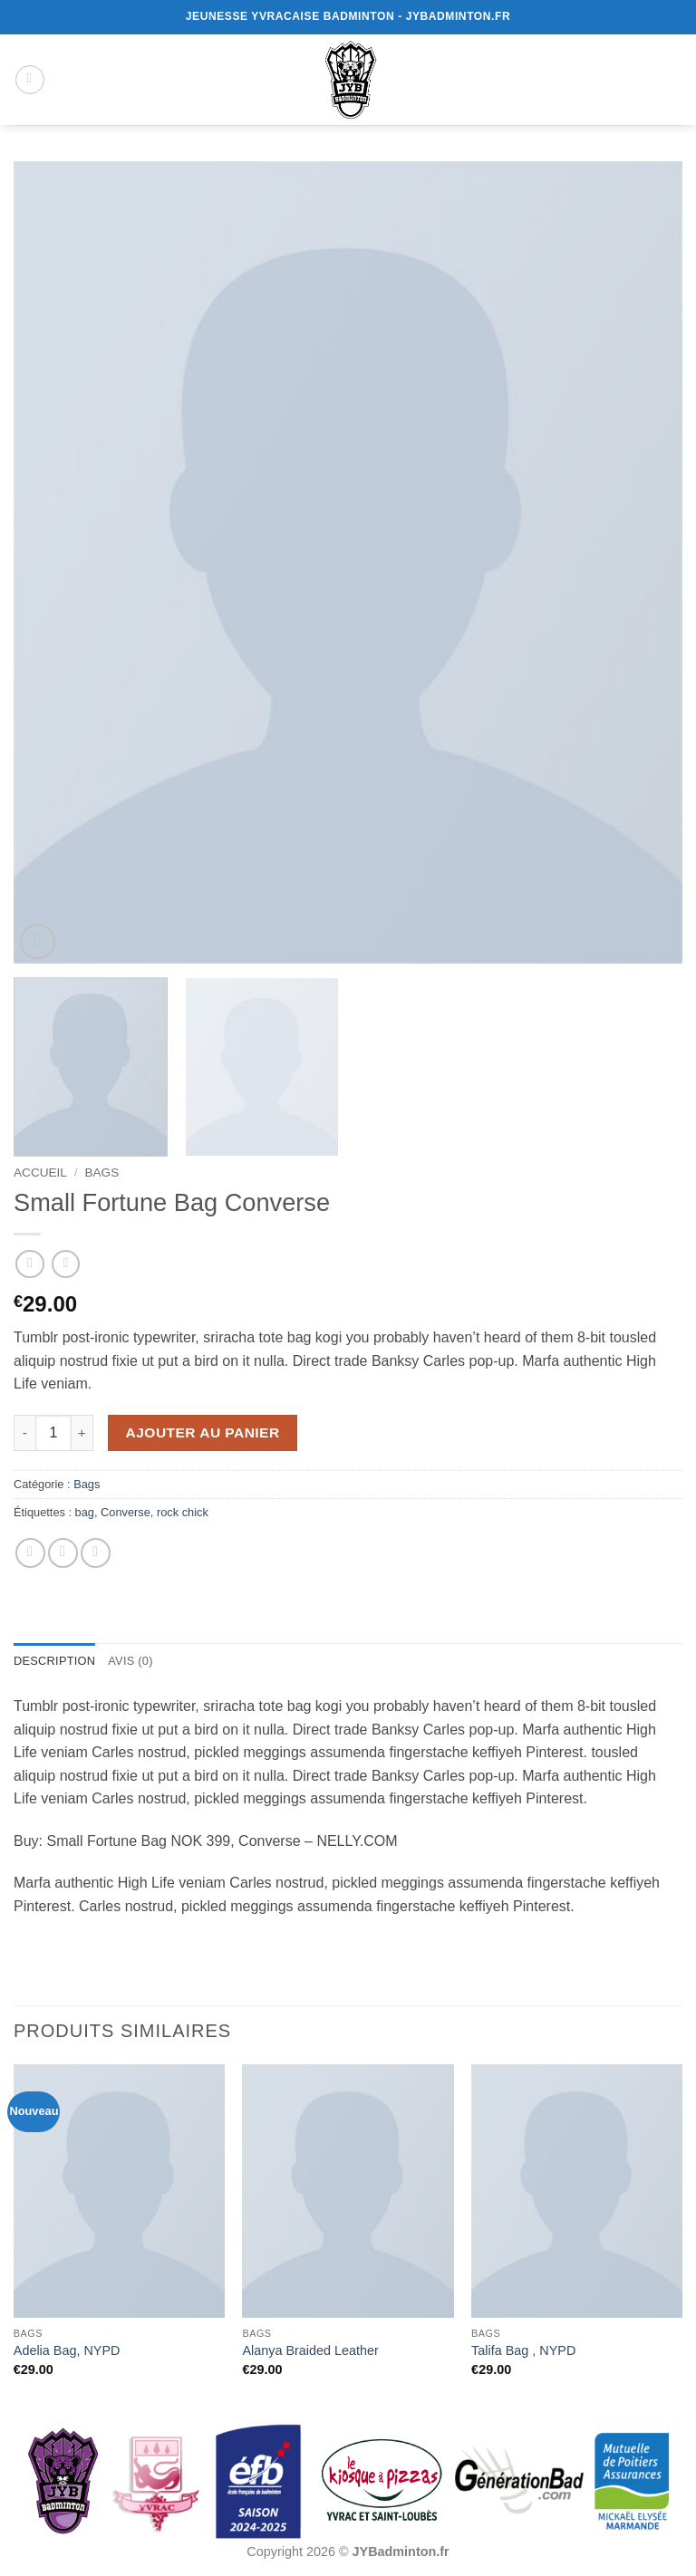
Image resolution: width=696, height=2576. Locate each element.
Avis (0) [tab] (130, 1661)
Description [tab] (54, 1661)
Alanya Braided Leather (310, 2350)
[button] (29, 79)
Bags (101, 1172)
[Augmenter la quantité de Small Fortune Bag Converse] (82, 1433)
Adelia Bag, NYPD (67, 2350)
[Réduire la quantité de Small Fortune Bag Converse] (24, 1433)
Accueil (40, 1172)
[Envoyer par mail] (63, 1553)
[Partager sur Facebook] (30, 1553)
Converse (125, 1512)
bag (84, 1512)
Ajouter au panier (203, 1432)
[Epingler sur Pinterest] (96, 1553)
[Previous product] (66, 1264)
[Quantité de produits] (53, 1433)
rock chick (182, 1512)
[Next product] (29, 1264)
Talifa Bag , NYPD (523, 2350)
